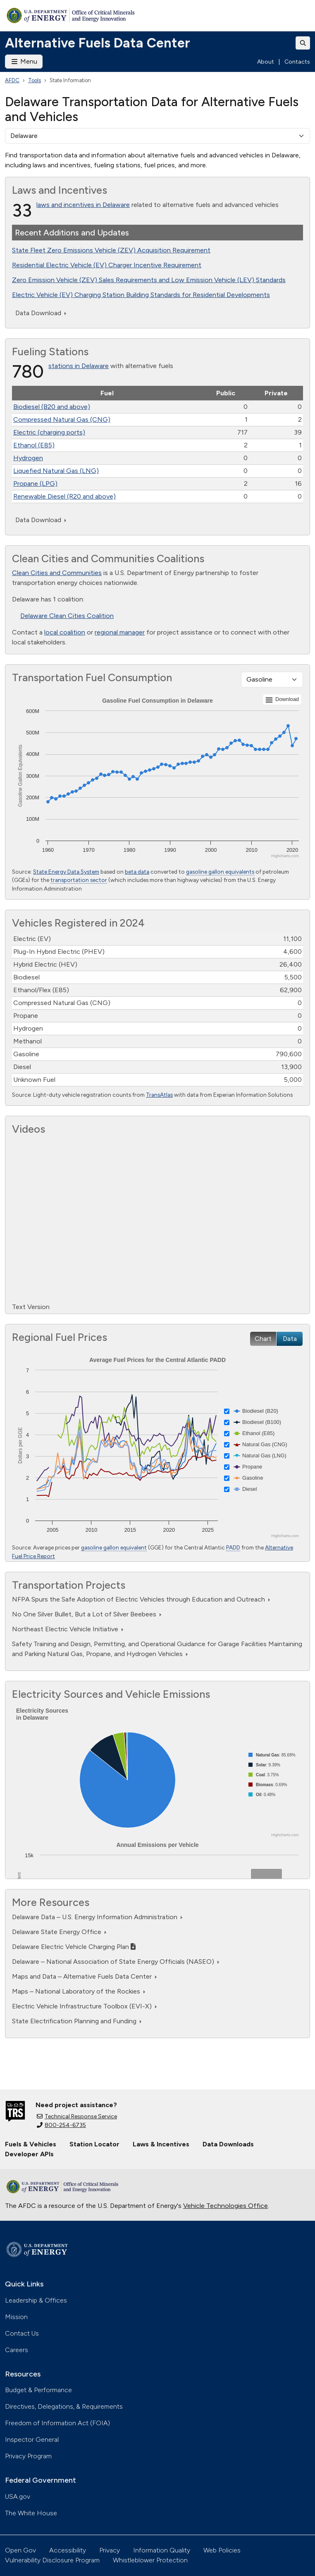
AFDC (12, 80)
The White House (31, 2513)
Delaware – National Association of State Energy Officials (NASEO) (115, 1961)
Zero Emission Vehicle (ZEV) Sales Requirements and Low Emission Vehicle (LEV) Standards (149, 280)
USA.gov (17, 2496)
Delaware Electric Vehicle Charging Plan (74, 1947)
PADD (233, 1547)
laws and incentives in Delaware (83, 205)
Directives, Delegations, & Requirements (64, 2406)
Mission (16, 2317)
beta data (137, 871)
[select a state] (157, 136)
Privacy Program (28, 2456)
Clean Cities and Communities (57, 573)
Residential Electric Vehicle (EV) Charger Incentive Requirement (106, 265)
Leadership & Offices (36, 2300)
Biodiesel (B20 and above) (51, 407)
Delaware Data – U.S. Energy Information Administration (97, 1917)
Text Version (31, 1307)
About (265, 61)
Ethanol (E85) (34, 445)
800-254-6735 (61, 2125)
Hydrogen (28, 458)
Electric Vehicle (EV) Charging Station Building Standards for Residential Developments (141, 295)
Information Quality (161, 2550)
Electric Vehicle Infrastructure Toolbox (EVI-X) (84, 2006)
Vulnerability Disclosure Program (52, 2560)
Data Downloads (228, 2144)
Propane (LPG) (35, 483)
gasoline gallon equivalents (220, 871)
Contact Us (22, 2333)
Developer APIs (29, 2154)
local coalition (64, 632)
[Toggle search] (303, 43)
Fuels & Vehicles (30, 2144)
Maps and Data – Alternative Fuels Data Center (84, 1976)
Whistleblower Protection (150, 2560)
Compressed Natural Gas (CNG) (61, 419)
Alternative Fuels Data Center (97, 43)
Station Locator (94, 2144)
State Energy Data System (66, 871)
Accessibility (67, 2550)
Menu (23, 61)
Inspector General (32, 2439)
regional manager (120, 632)
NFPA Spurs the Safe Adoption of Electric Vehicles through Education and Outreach (141, 1599)
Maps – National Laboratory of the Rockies (78, 1991)
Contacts (297, 61)
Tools (34, 80)
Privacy (109, 2550)
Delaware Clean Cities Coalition (67, 616)
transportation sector (78, 880)
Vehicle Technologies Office (225, 2206)
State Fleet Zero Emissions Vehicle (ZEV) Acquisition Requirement (111, 250)
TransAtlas (159, 1094)
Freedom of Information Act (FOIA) (57, 2423)
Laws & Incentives (161, 2144)
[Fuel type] (272, 679)
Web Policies (222, 2550)
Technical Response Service (77, 2116)
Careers (16, 2350)
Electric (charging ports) (49, 432)
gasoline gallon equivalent (114, 1547)
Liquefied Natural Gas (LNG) (56, 471)
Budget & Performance (38, 2390)
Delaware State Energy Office (59, 1932)
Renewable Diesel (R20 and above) (64, 496)
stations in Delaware (78, 366)
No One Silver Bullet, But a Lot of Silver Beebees (86, 1614)
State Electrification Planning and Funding (76, 2021)
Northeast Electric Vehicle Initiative (67, 1629)
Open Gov (20, 2550)
